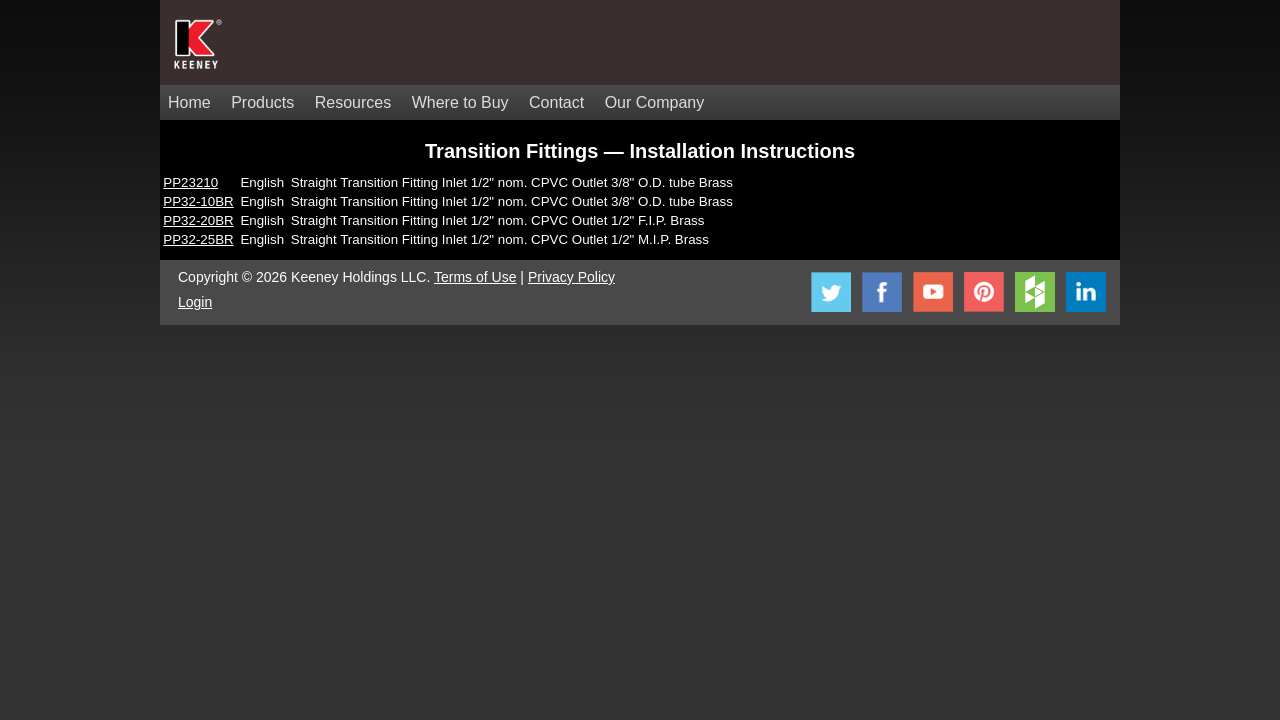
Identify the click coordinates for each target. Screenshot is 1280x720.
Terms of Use (475, 277)
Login (195, 302)
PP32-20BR (198, 220)
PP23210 (190, 182)
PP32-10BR (198, 201)
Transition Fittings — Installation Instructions (640, 151)
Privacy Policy (571, 277)
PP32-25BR (198, 239)
